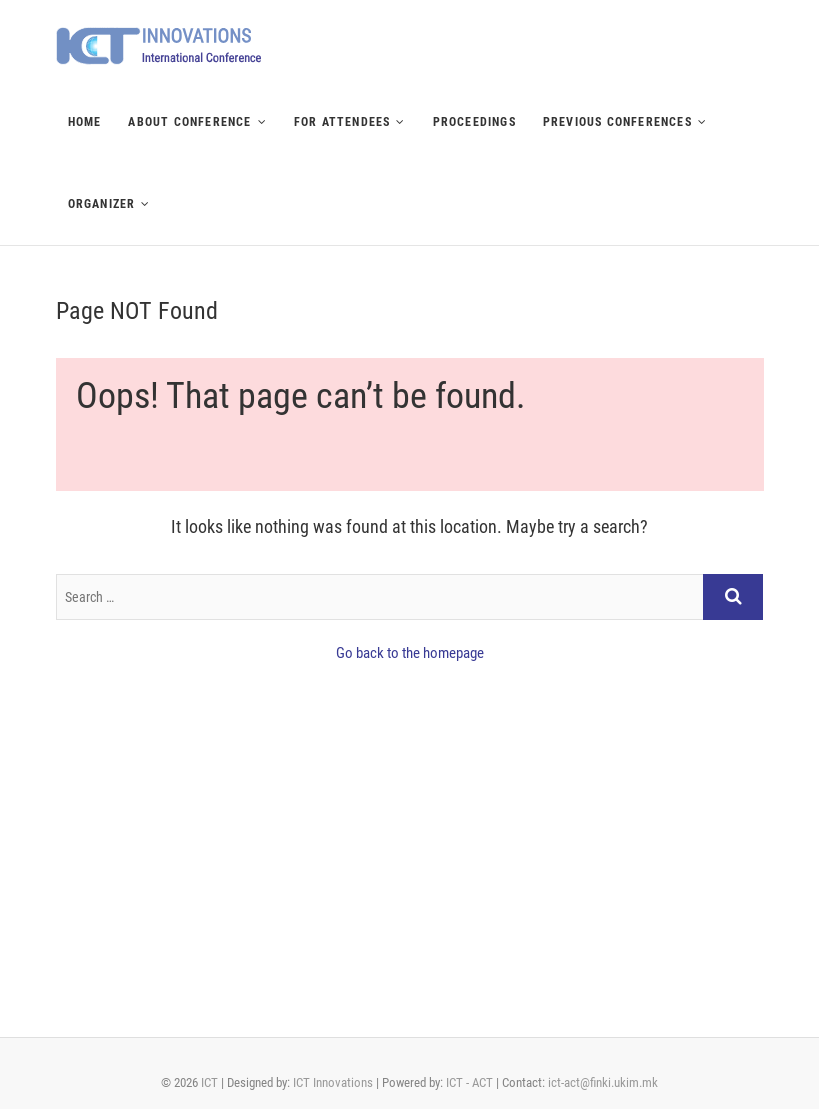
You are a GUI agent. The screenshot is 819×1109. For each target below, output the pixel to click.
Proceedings (474, 122)
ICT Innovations (333, 1082)
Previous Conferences (617, 122)
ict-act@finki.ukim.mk (603, 1082)
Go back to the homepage (410, 653)
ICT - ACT (469, 1082)
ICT (209, 1082)
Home (85, 122)
